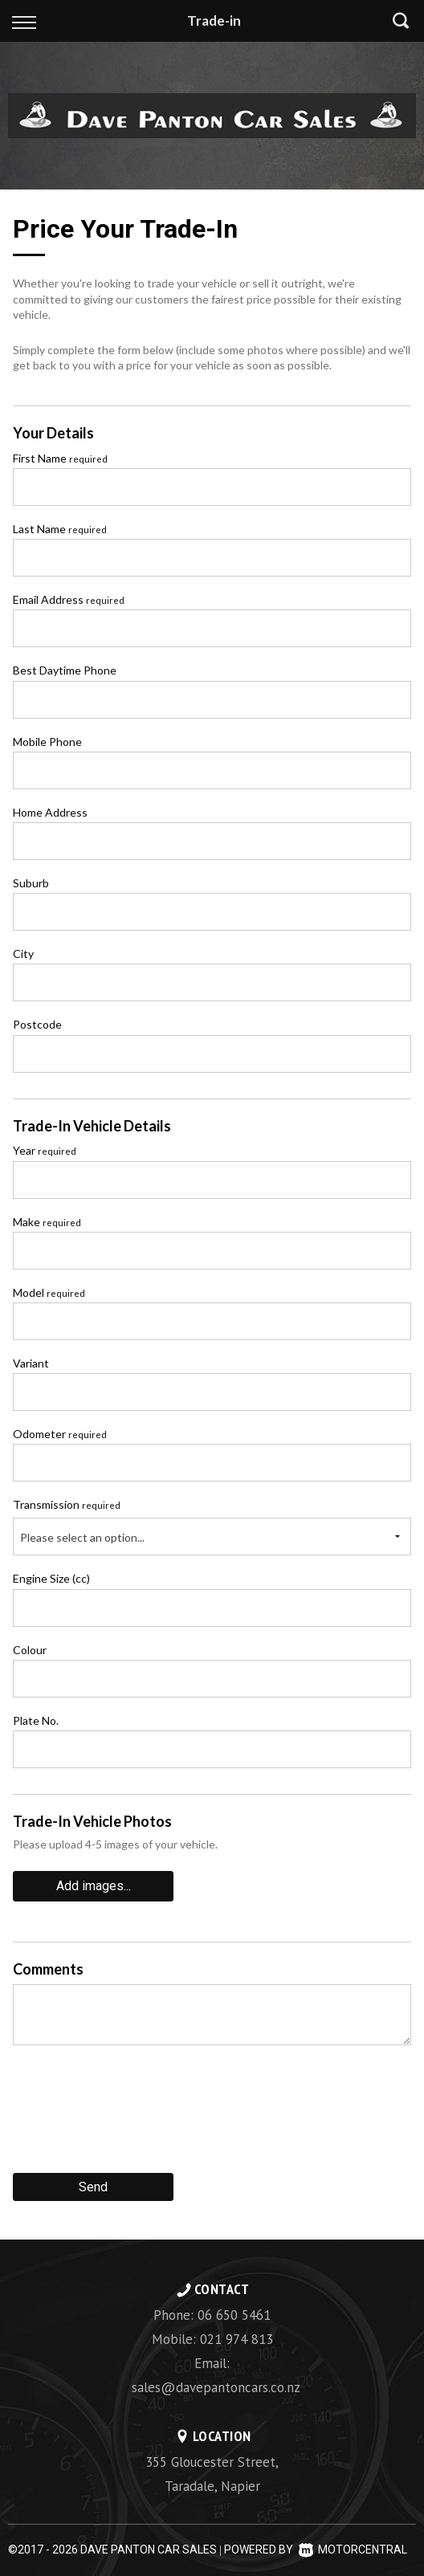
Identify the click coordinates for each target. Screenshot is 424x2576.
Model (49, 1292)
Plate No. (36, 1720)
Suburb (31, 883)
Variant (31, 1363)
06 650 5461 (234, 2315)
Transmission (66, 1504)
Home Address (50, 812)
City (23, 953)
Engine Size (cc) (51, 1578)
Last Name (60, 529)
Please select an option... (82, 1537)
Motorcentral (353, 2549)
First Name (60, 458)
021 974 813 (236, 2339)
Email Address (68, 599)
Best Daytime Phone (64, 670)
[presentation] (135, 2115)
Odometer (60, 1434)
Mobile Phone (47, 741)
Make (47, 1222)
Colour (30, 1650)
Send (93, 2187)
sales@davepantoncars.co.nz (216, 2387)
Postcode (37, 1024)
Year (44, 1150)
